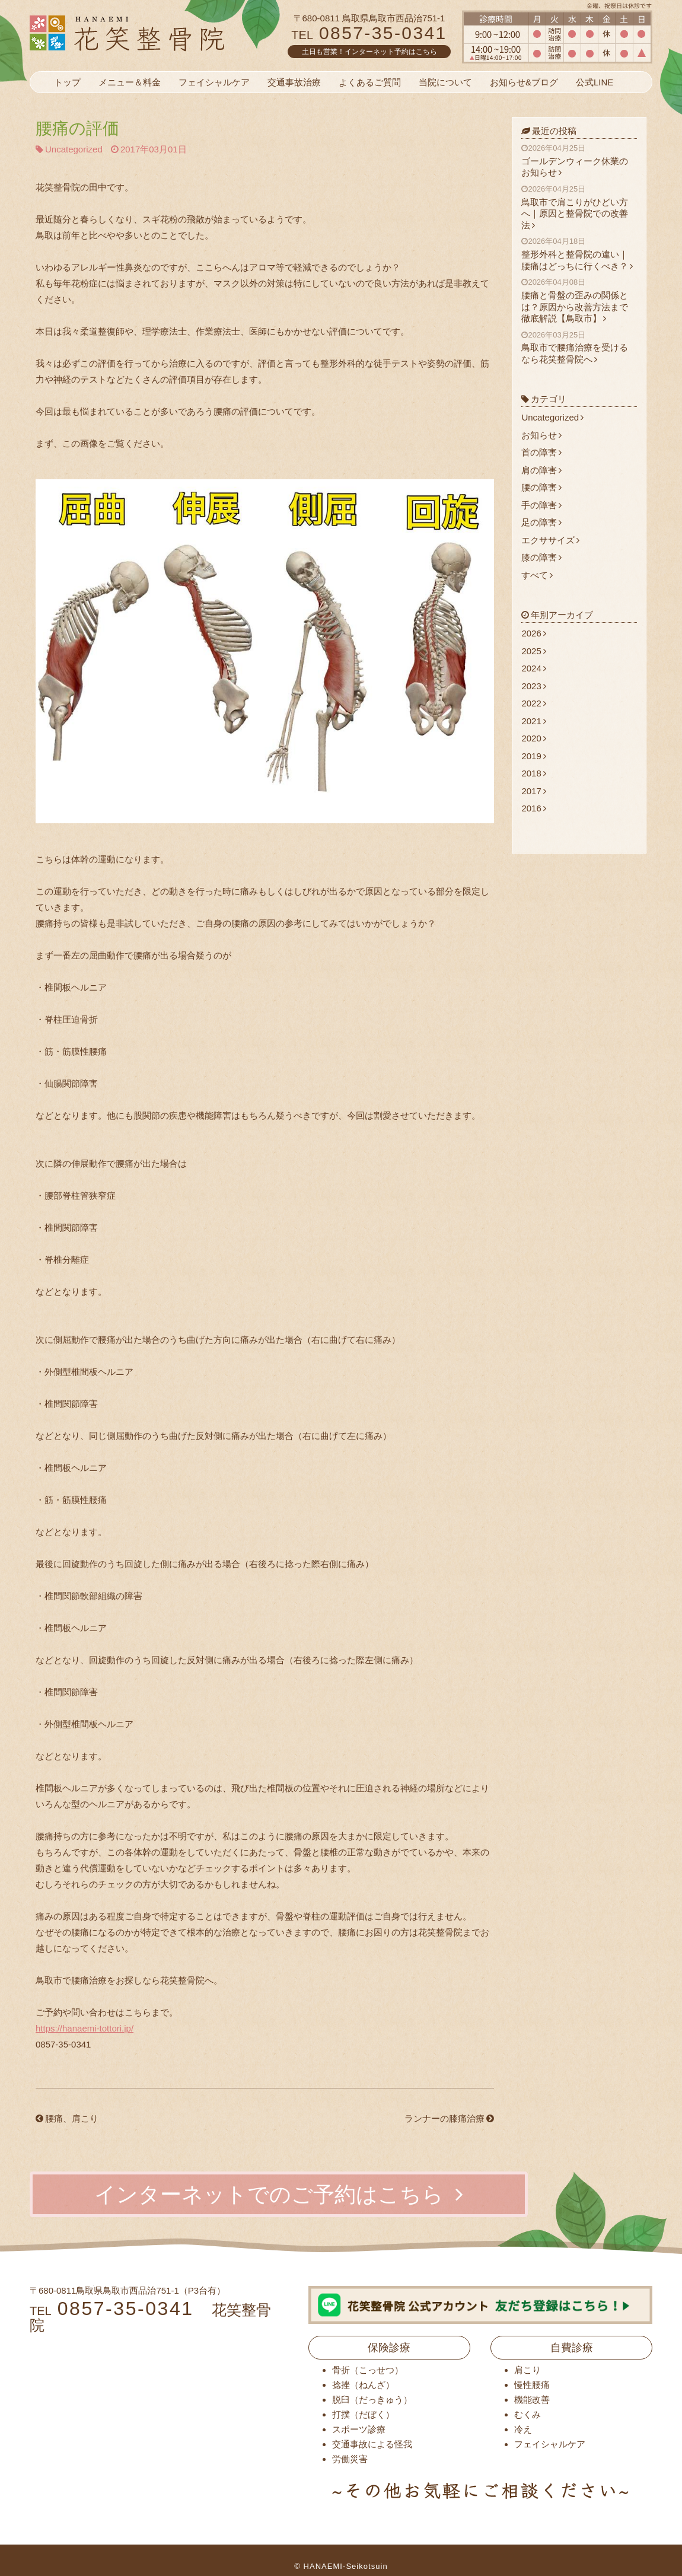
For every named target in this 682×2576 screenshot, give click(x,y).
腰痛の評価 (77, 128)
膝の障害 (541, 557)
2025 (533, 651)
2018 (533, 773)
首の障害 (541, 452)
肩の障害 (541, 470)
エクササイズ (550, 540)
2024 (533, 668)
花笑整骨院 (156, 32)
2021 (533, 721)
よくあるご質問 (370, 82)
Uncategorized (74, 149)
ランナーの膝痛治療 (449, 2118)
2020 (533, 738)
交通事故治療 (294, 82)
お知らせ (541, 435)
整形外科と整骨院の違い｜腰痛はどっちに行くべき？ (579, 253)
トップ (67, 82)
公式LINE (594, 82)
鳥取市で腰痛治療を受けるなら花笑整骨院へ (579, 347)
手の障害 (541, 505)
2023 (533, 686)
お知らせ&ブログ (524, 82)
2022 (533, 703)
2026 (533, 633)
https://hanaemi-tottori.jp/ (84, 2028)
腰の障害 (541, 487)
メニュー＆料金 (129, 82)
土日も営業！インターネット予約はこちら (369, 51)
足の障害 (541, 522)
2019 (533, 756)
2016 (533, 808)
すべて (537, 575)
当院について (445, 82)
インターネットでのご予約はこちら (278, 2194)
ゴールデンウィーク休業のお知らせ (579, 160)
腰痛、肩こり (67, 2118)
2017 (533, 791)
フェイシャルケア (214, 82)
